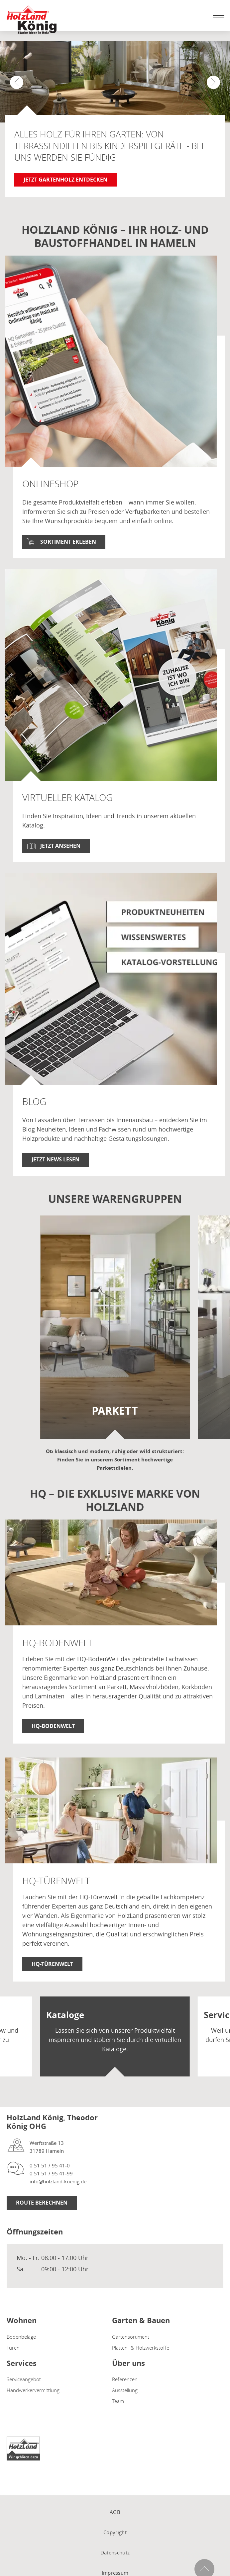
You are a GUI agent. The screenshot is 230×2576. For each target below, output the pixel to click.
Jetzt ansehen (60, 845)
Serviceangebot (24, 2379)
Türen (13, 2347)
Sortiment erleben (68, 541)
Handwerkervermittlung (33, 2390)
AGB (115, 2512)
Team (118, 2401)
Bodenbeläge (21, 2336)
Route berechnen (41, 2202)
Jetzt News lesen (55, 1159)
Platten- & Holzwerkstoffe (140, 2347)
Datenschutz (115, 2552)
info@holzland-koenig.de (58, 2181)
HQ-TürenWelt (52, 1964)
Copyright (115, 2532)
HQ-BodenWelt (53, 1726)
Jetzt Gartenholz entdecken (65, 179)
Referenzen (125, 2379)
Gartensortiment (130, 2336)
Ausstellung (125, 2390)
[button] (213, 82)
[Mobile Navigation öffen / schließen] (217, 15)
